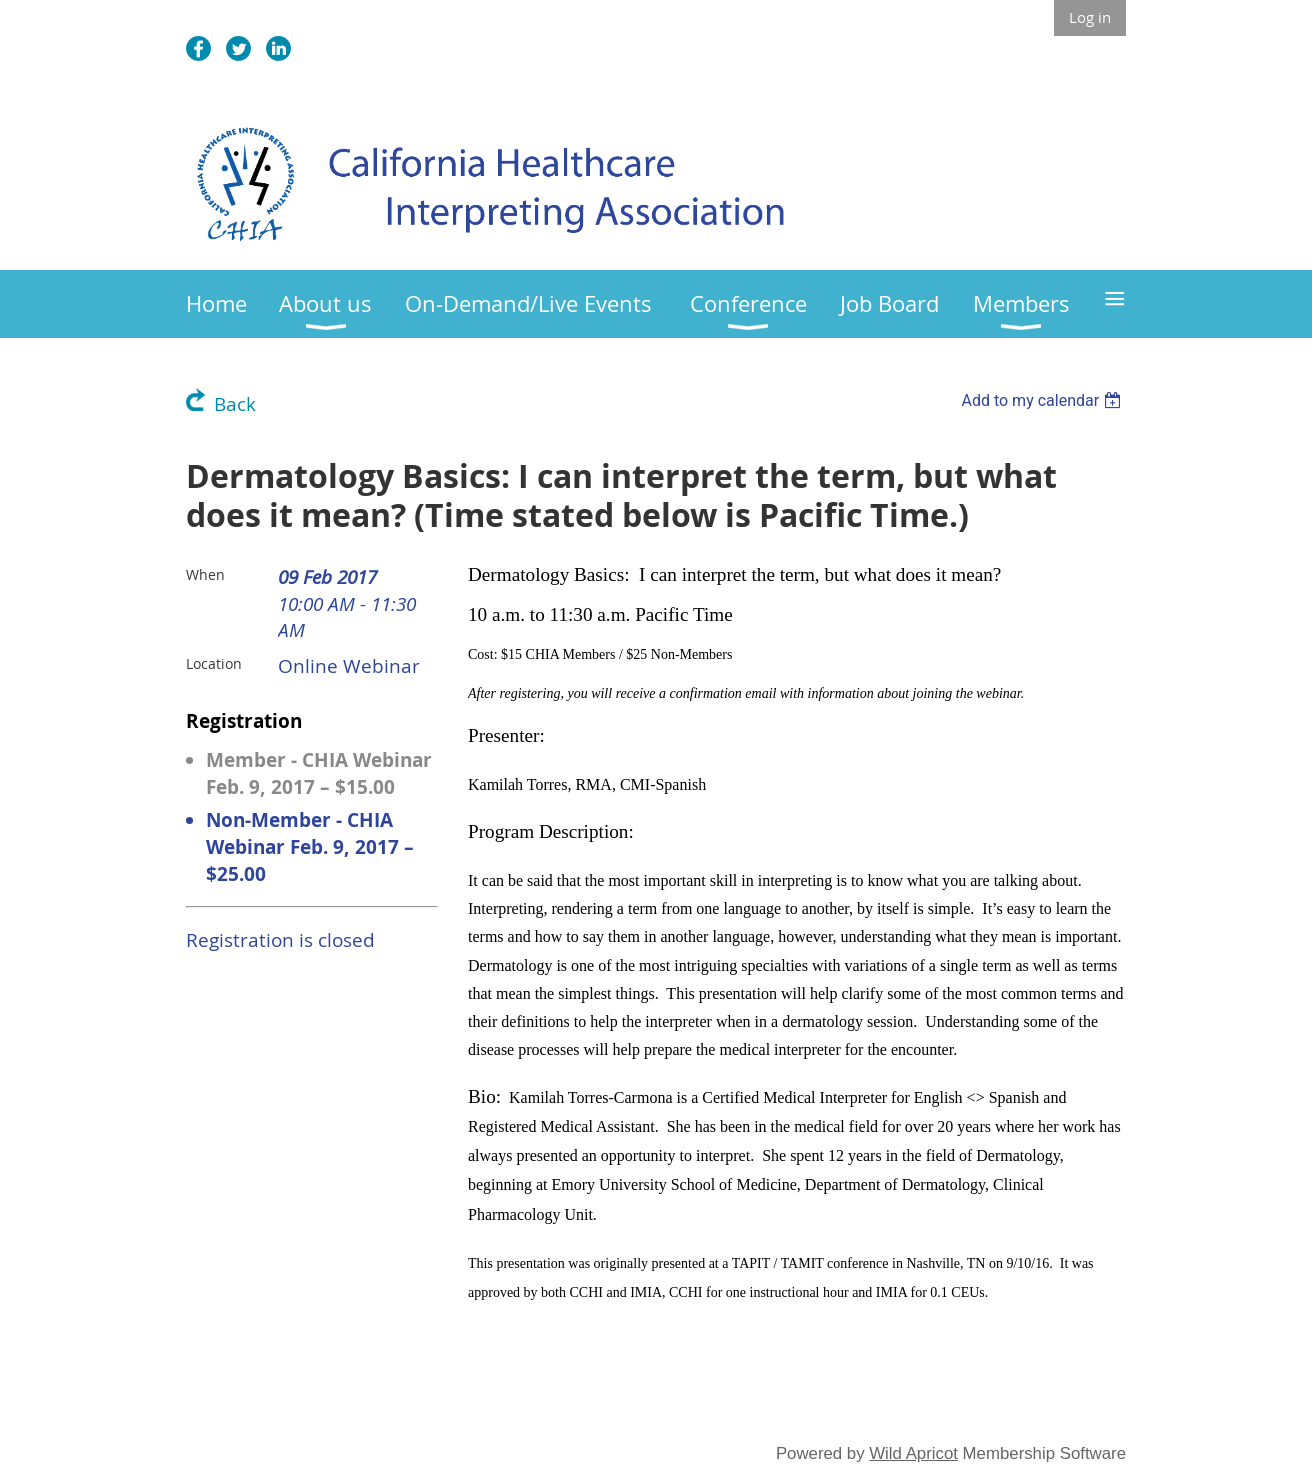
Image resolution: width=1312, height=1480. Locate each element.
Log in (1090, 17)
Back (235, 404)
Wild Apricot (913, 1453)
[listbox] (1043, 400)
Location (214, 663)
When (205, 574)
